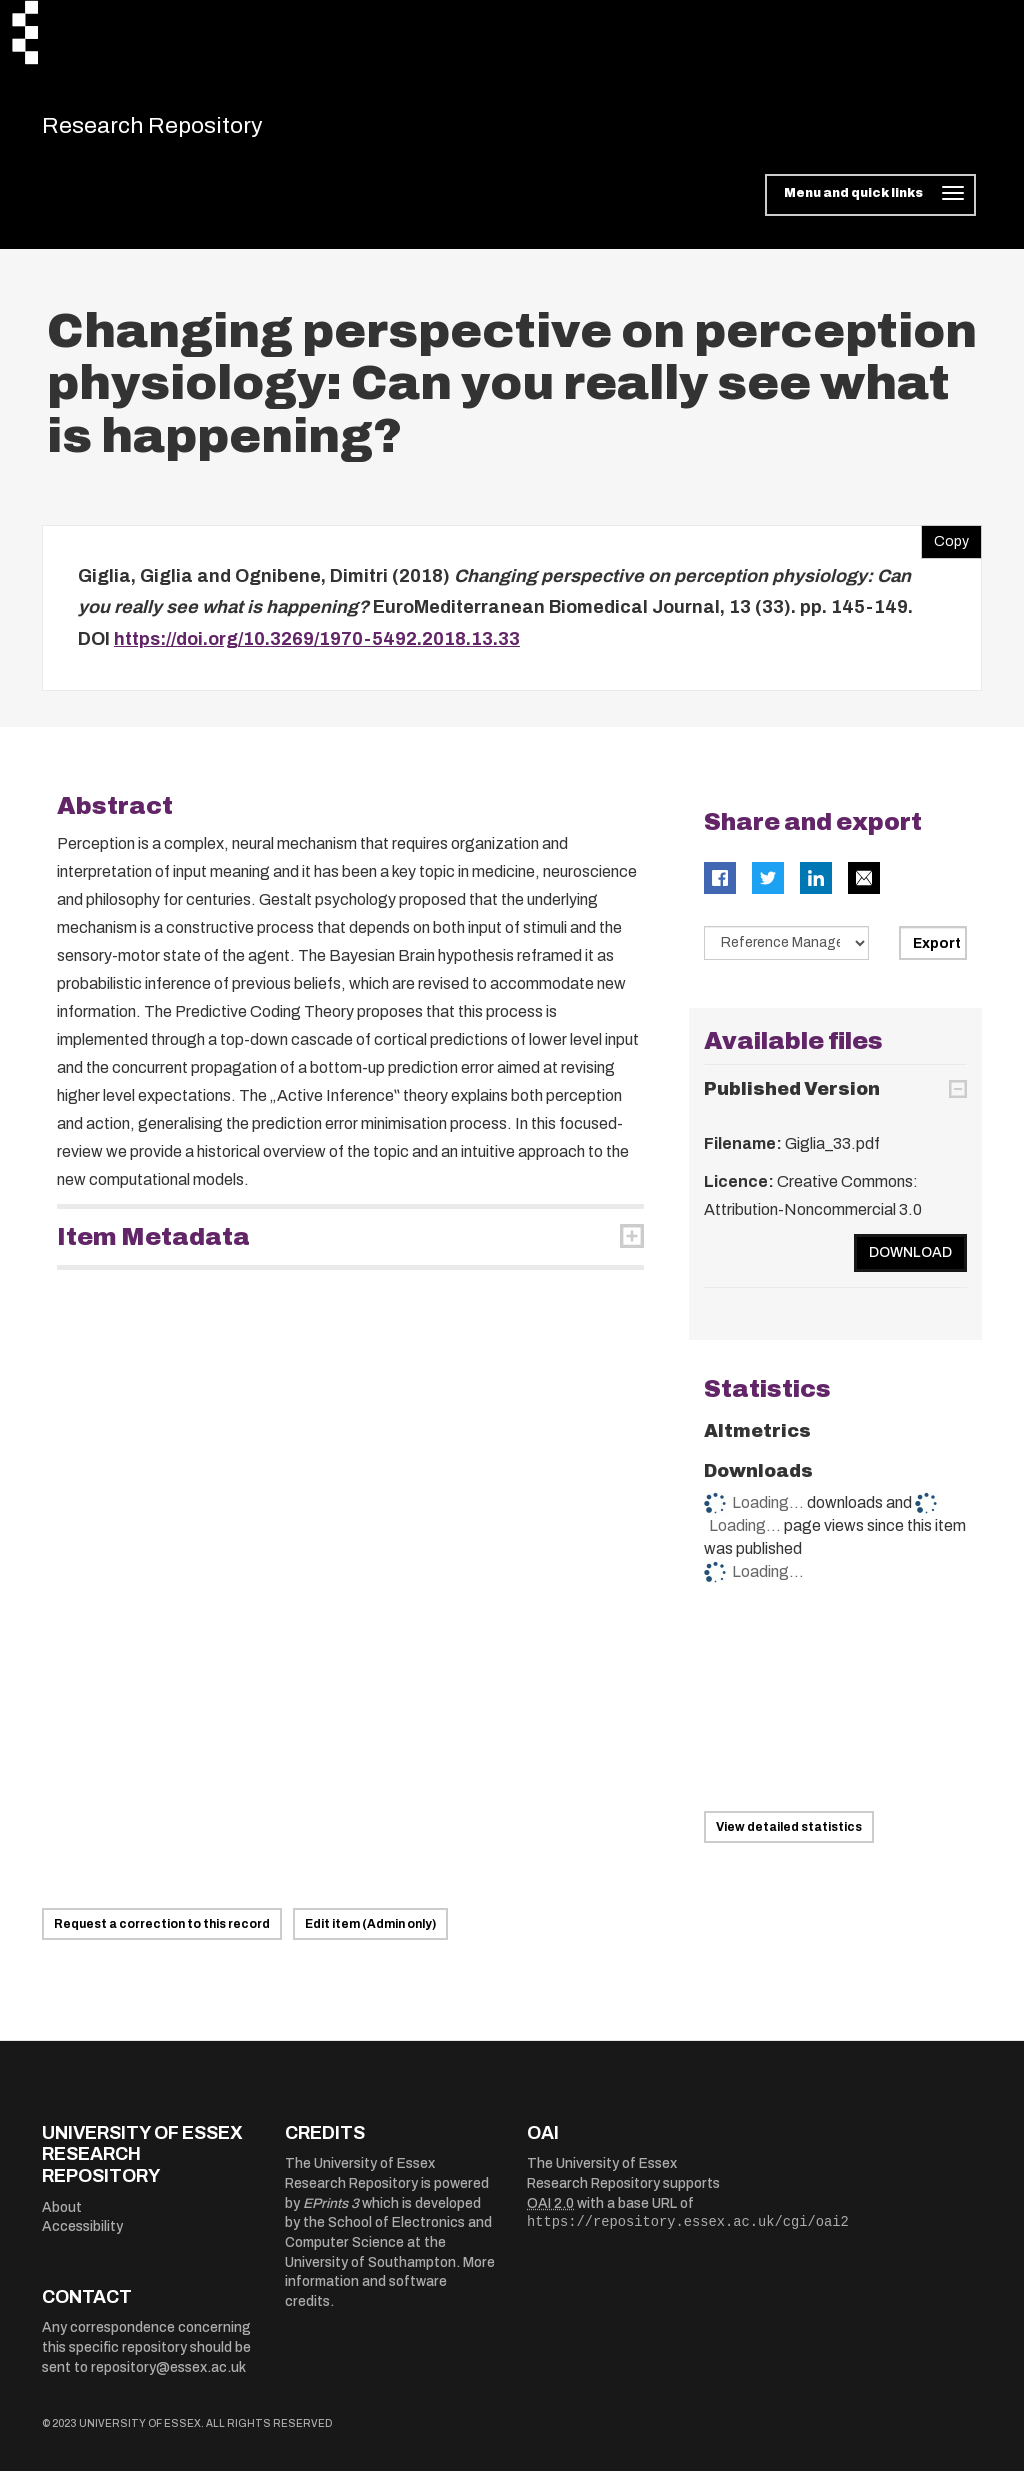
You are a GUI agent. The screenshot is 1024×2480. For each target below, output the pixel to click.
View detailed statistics (789, 1836)
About (62, 2216)
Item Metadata (153, 1245)
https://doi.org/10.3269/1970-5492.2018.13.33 (317, 648)
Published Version (792, 1098)
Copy (945, 546)
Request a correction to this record (162, 1933)
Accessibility (82, 2235)
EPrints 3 (331, 2212)
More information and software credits (390, 2291)
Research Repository (182, 130)
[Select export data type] (787, 951)
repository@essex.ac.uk (168, 2376)
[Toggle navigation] (870, 204)
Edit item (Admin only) (370, 1933)
